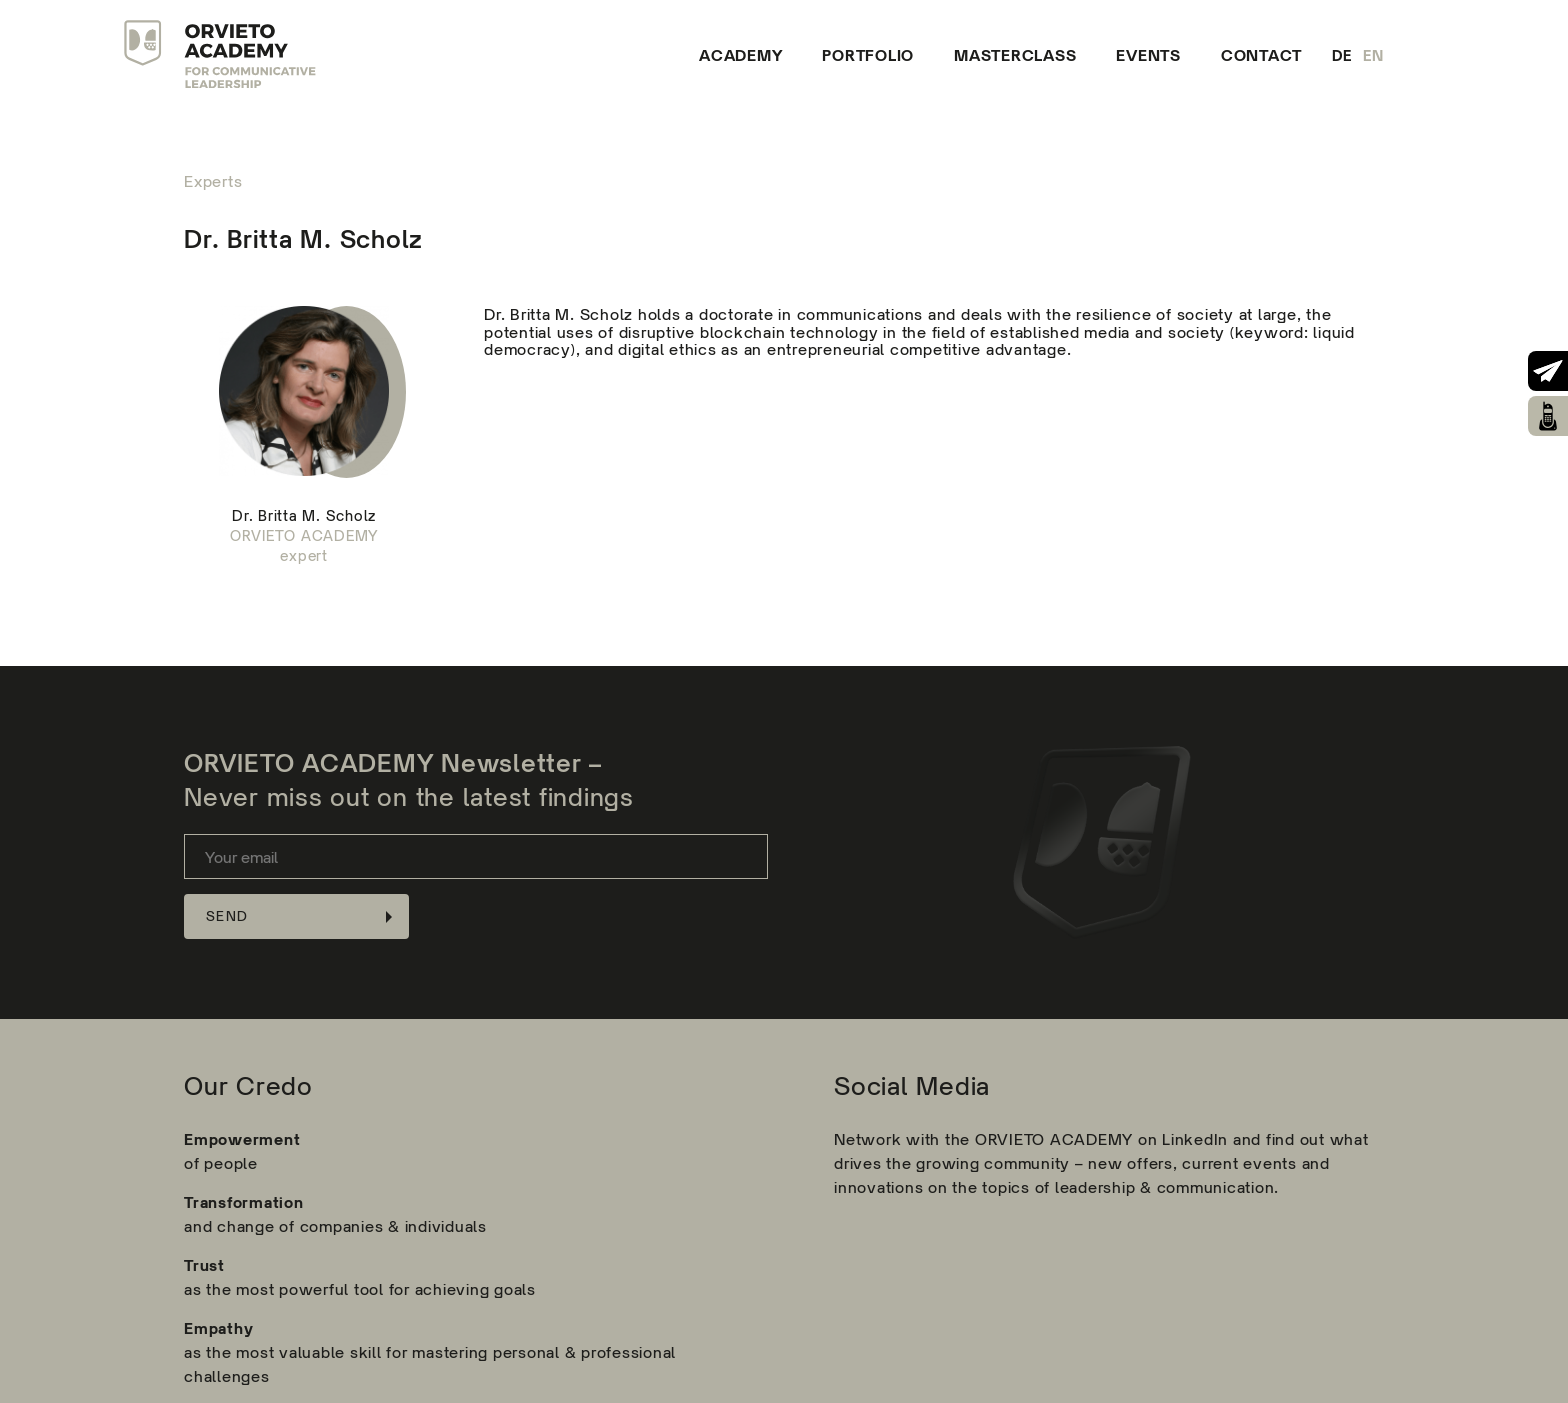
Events (1148, 55)
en (1374, 55)
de (1342, 55)
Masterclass (1015, 55)
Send (227, 916)
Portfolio (868, 55)
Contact (1261, 55)
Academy (740, 55)
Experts (213, 181)
